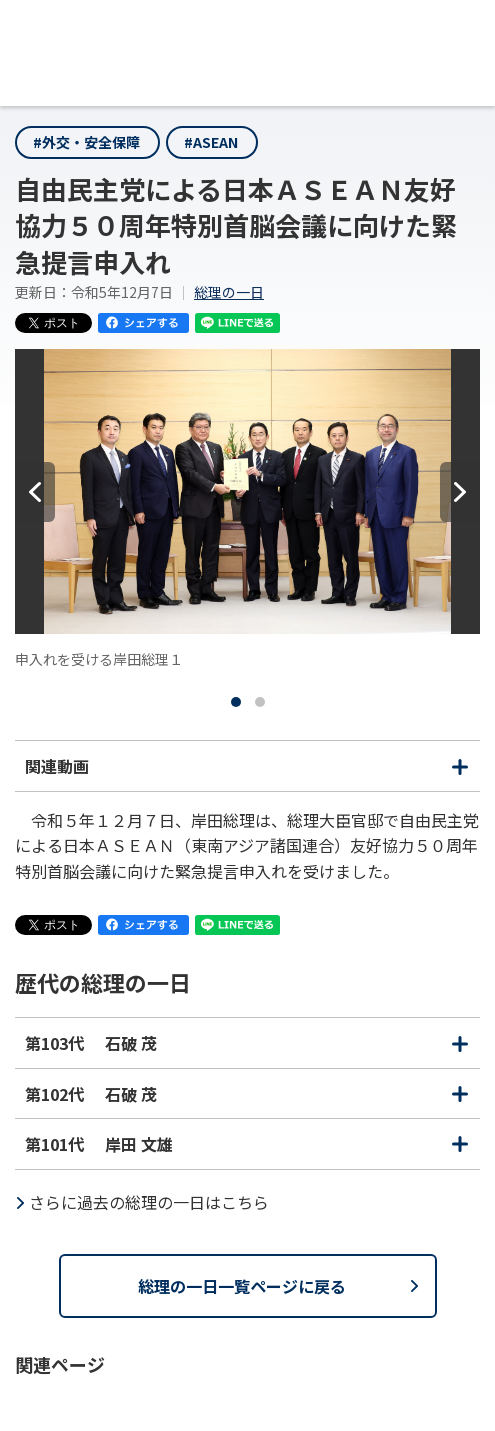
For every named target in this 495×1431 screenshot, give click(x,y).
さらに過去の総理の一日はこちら (149, 1202)
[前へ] (35, 492)
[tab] (236, 702)
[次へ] (460, 492)
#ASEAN (211, 142)
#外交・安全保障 (86, 142)
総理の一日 (229, 292)
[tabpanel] (247, 509)
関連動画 (247, 772)
